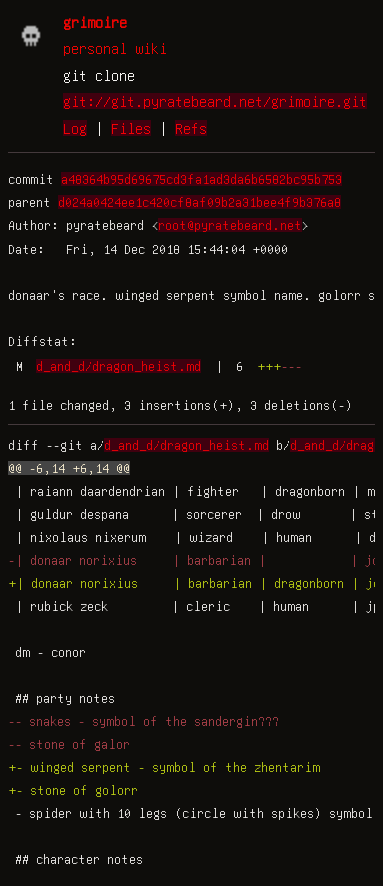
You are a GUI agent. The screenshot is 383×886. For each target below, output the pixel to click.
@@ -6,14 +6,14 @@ (69, 468)
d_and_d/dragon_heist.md (118, 366)
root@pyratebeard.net (230, 225)
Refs (191, 128)
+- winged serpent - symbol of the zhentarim (164, 767)
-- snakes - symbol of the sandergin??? (143, 721)
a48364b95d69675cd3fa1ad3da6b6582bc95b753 (201, 179)
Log (75, 128)
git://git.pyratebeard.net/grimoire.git (215, 101)
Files (131, 128)
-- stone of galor (69, 744)
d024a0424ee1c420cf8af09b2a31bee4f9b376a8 (199, 202)
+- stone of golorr (73, 790)
